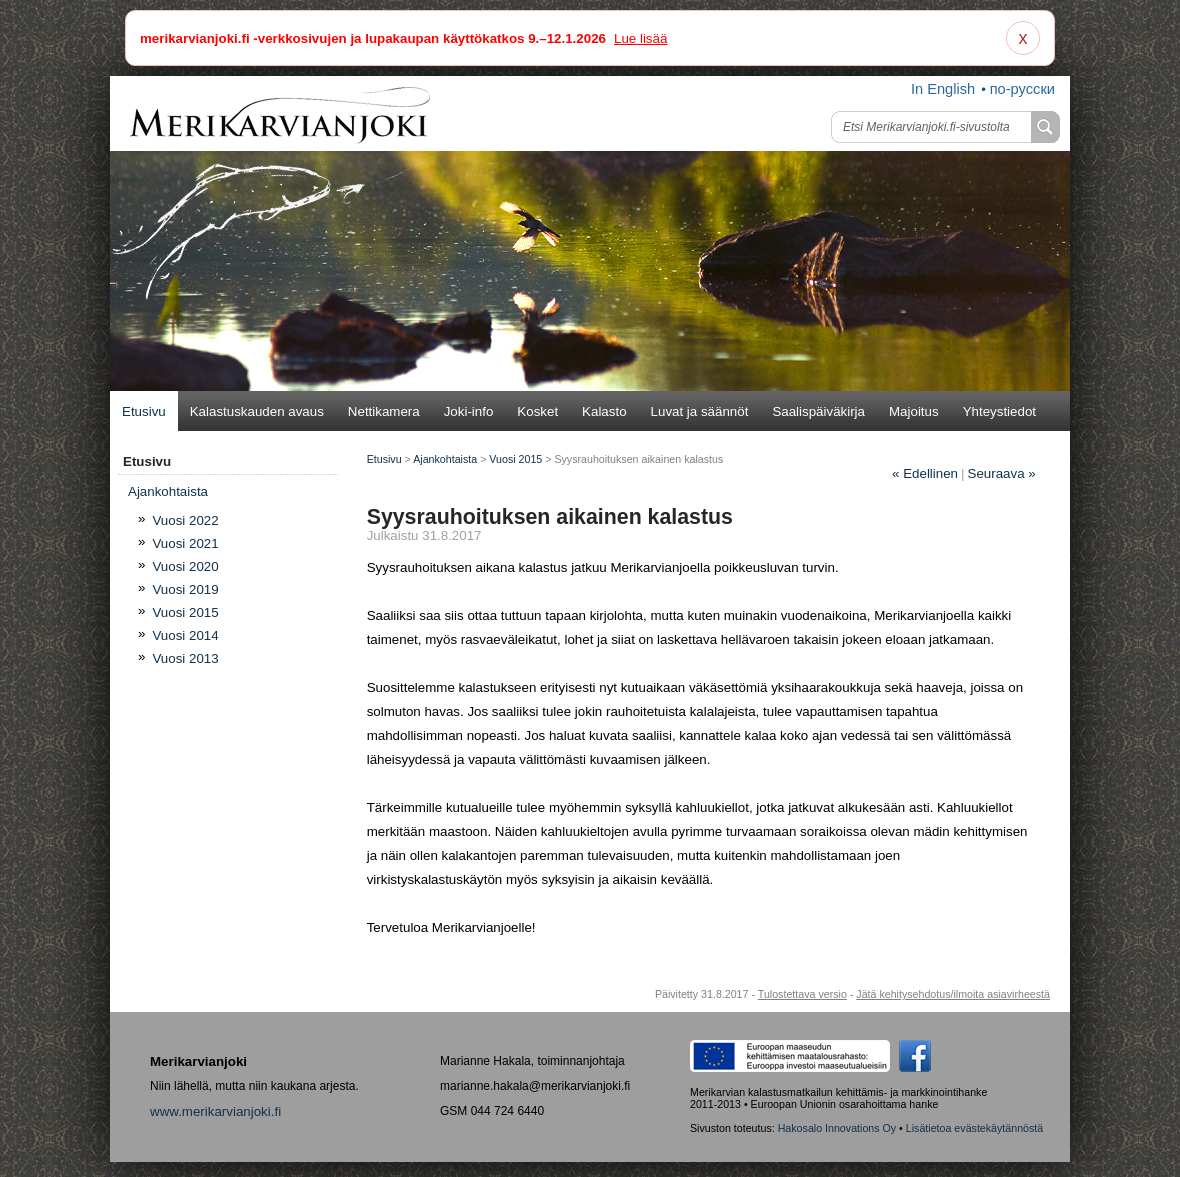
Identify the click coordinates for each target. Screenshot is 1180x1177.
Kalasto (604, 411)
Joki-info (469, 411)
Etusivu (144, 411)
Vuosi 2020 (185, 566)
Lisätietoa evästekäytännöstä (974, 1128)
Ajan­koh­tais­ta (168, 491)
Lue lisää (640, 38)
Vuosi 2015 (185, 612)
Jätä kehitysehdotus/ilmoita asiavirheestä (953, 994)
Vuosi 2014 (185, 635)
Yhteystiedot (999, 411)
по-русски (1022, 89)
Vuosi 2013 (185, 658)
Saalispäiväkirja (818, 411)
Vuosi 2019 (185, 589)
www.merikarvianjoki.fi (215, 1111)
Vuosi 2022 (185, 520)
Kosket (537, 411)
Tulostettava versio (802, 994)
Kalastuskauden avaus (257, 411)
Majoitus (914, 411)
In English (943, 89)
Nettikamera (384, 411)
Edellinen (925, 473)
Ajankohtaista (445, 459)
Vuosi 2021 (185, 543)
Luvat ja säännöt (700, 411)
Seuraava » (1002, 473)
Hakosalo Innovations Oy (837, 1128)
